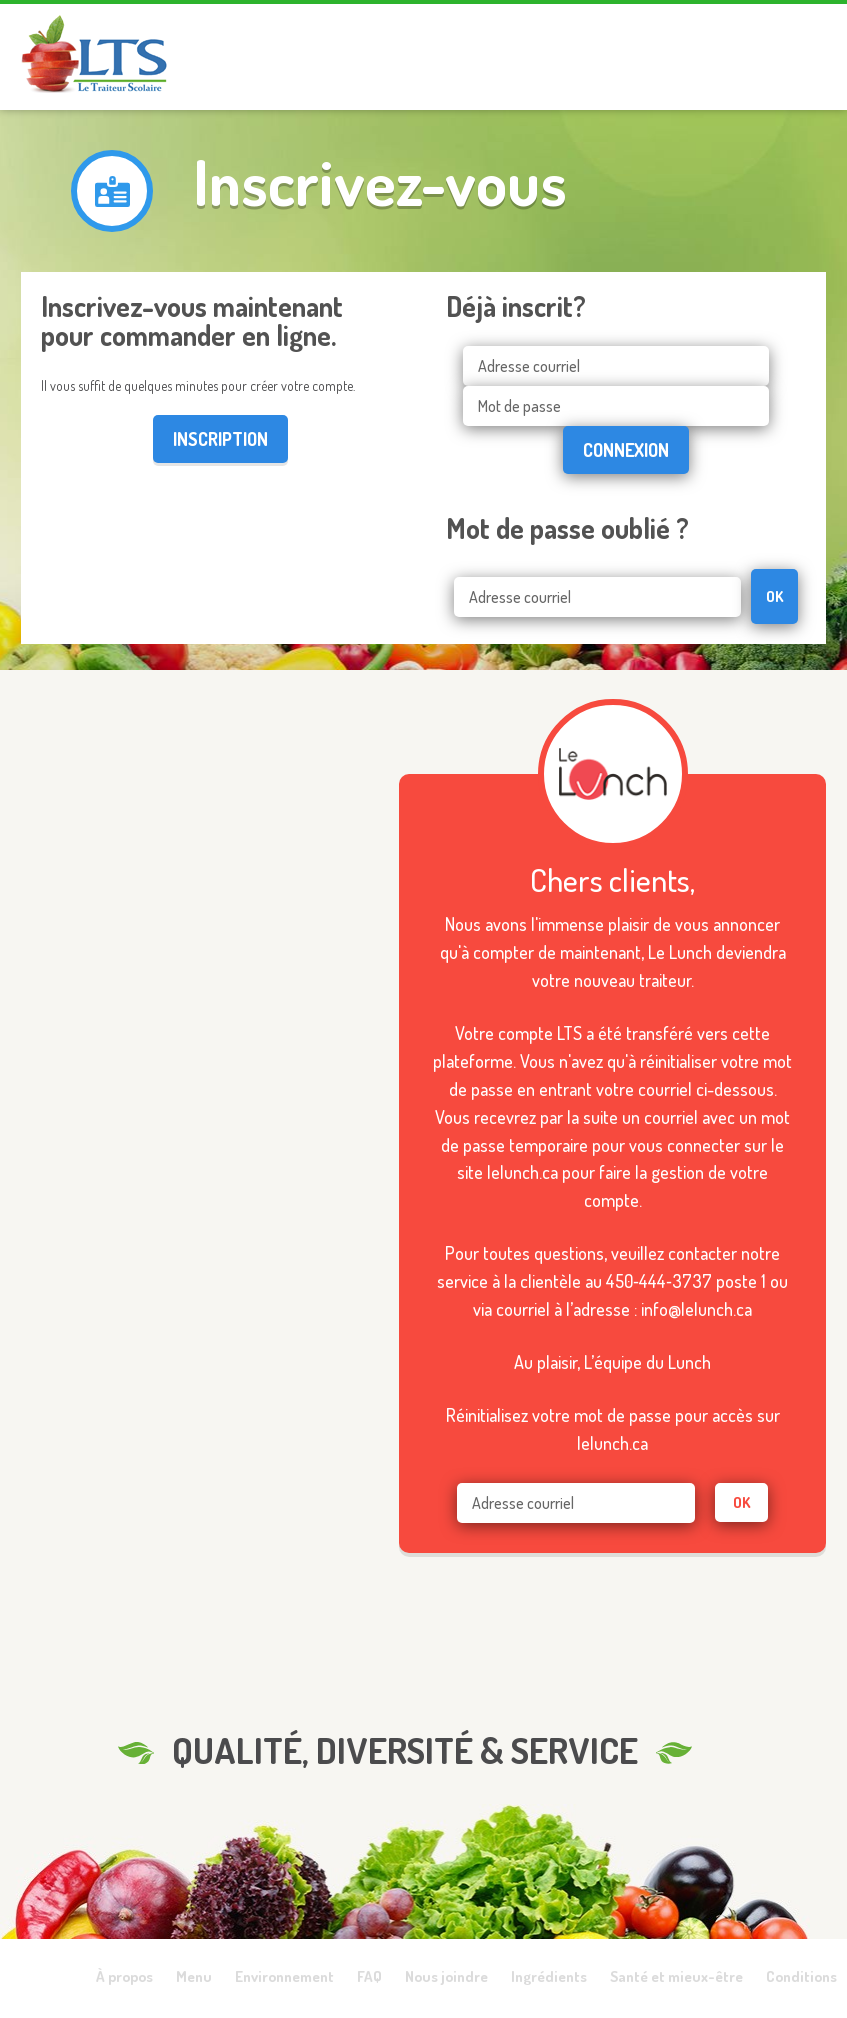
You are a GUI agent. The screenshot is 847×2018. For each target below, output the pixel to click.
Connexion (626, 450)
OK (774, 596)
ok (741, 1502)
